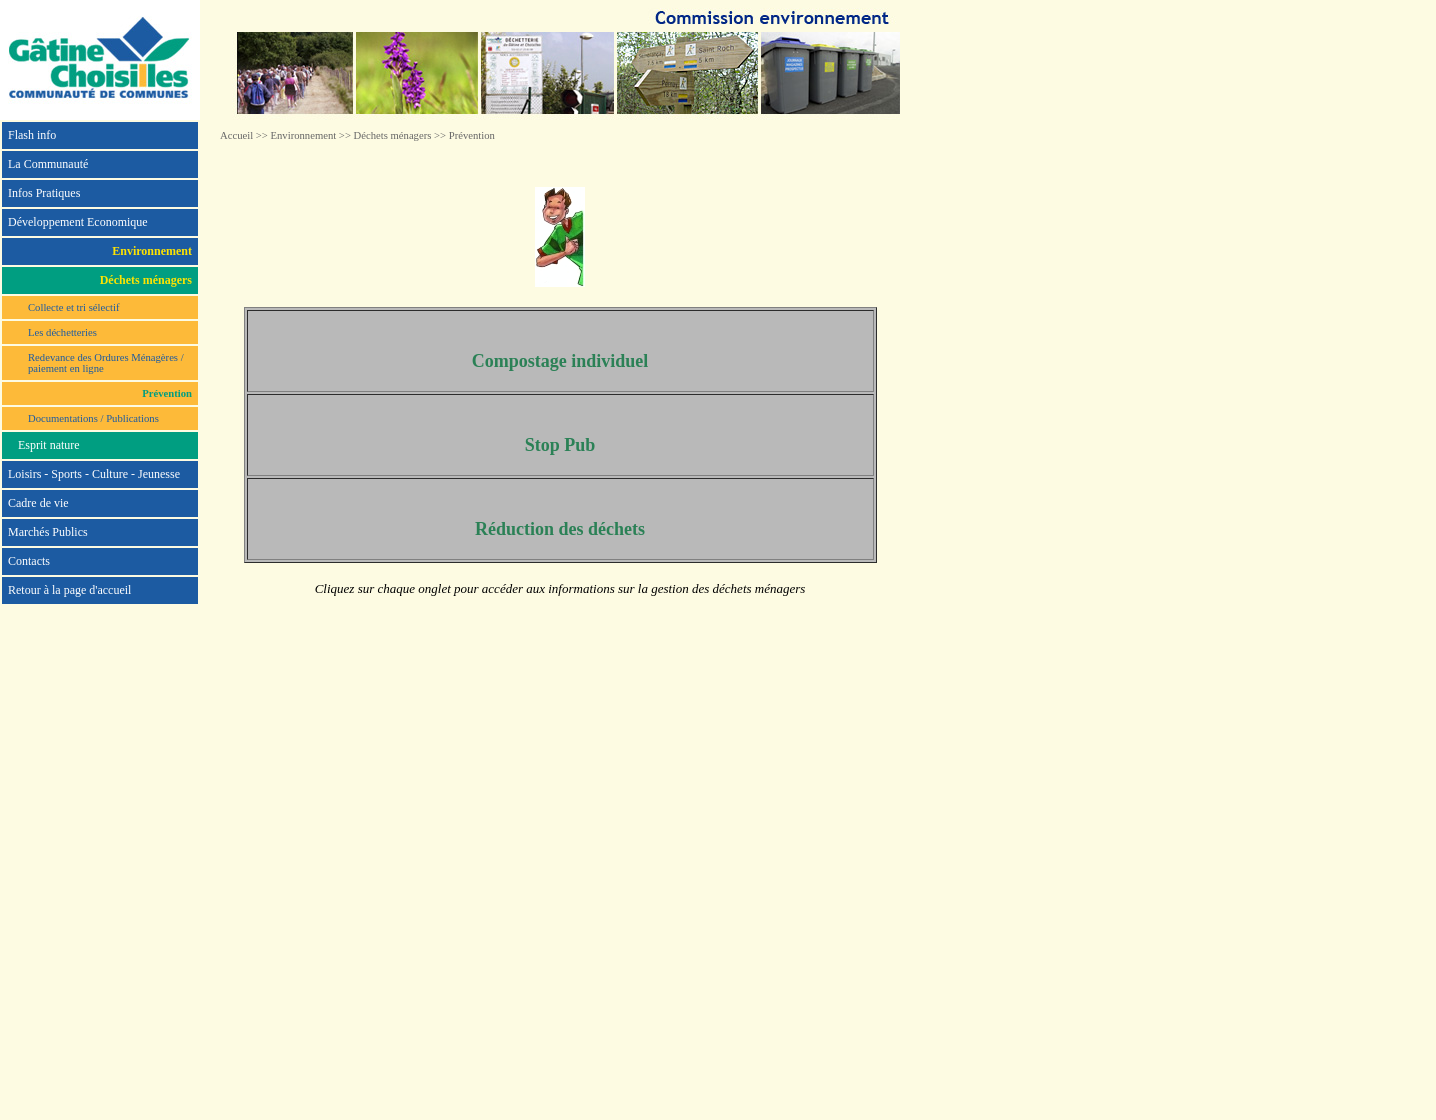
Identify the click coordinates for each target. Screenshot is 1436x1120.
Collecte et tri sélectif (73, 307)
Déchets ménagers (393, 135)
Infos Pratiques (44, 193)
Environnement (304, 135)
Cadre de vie (38, 503)
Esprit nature (49, 445)
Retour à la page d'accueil (69, 590)
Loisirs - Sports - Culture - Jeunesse (94, 474)
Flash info (32, 135)
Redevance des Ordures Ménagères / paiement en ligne (106, 363)
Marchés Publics (48, 532)
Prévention (472, 135)
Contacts (29, 561)
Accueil (236, 135)
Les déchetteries (62, 332)
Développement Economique (78, 222)
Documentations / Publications (93, 418)
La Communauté (48, 164)
